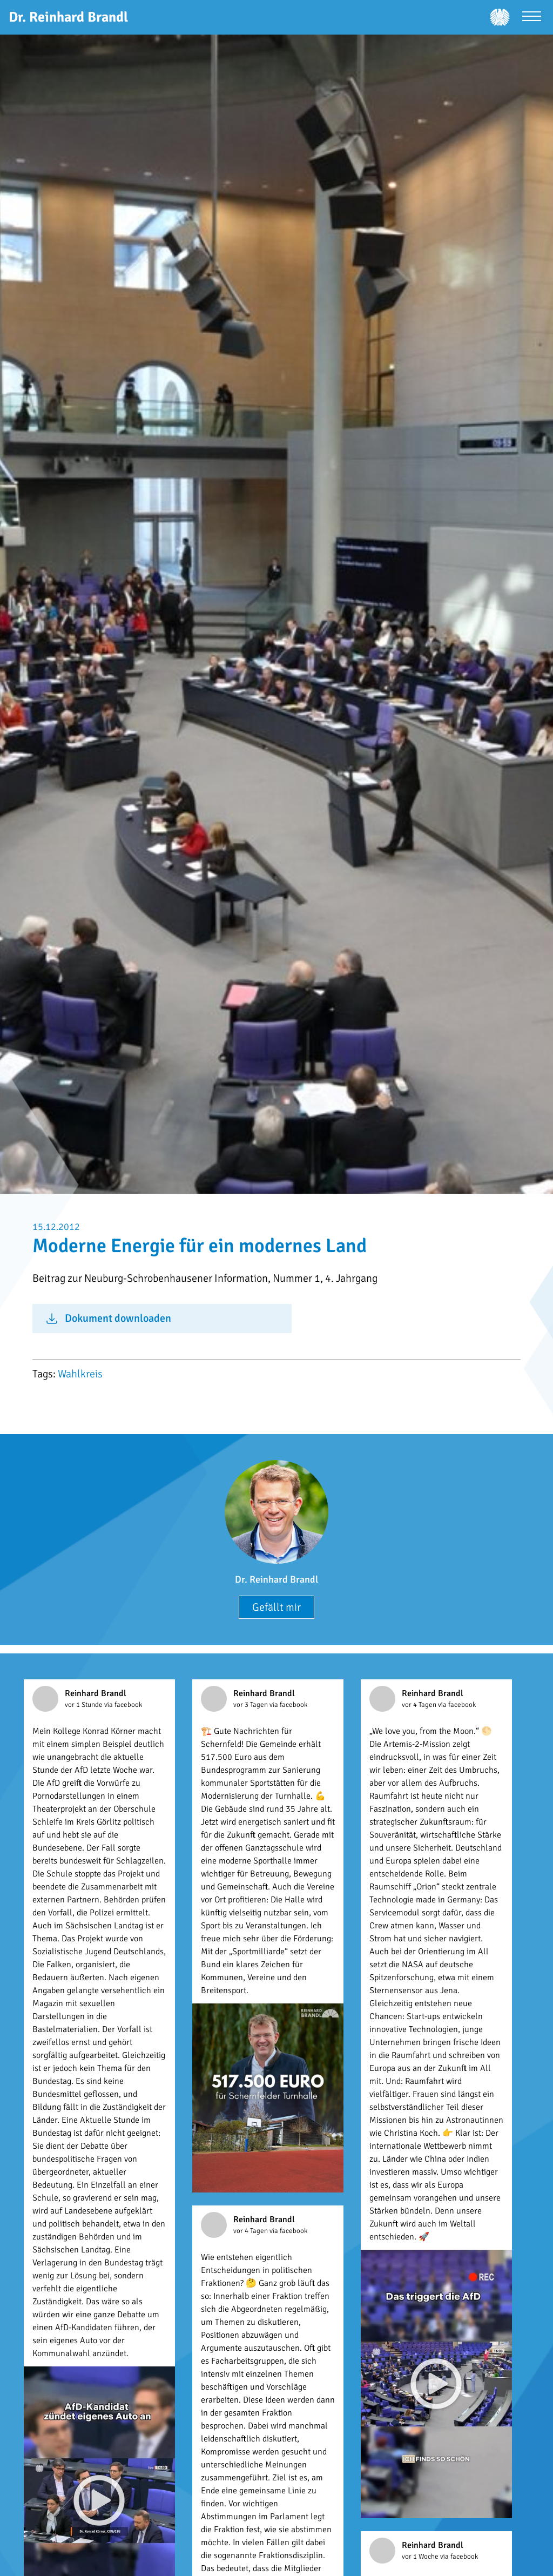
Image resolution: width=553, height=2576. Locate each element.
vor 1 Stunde (84, 1704)
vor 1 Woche (421, 2556)
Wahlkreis (80, 1374)
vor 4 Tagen (420, 1704)
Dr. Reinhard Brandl (276, 1579)
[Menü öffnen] (531, 17)
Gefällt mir (276, 1607)
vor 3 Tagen (251, 1704)
